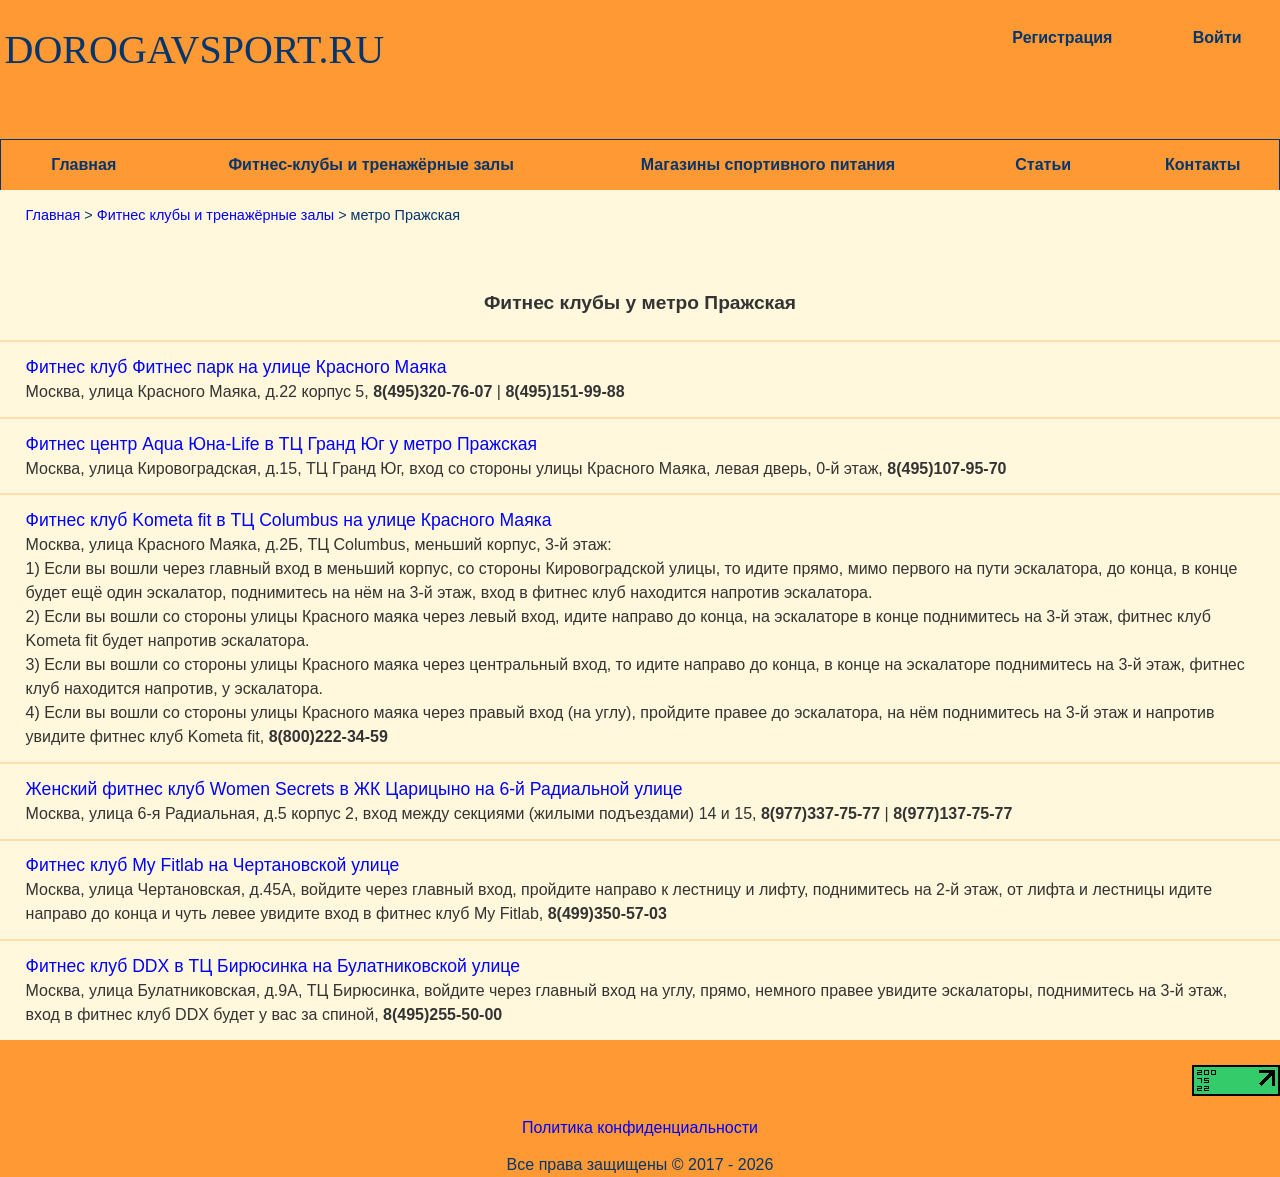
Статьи (1043, 164)
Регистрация (1062, 37)
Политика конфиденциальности (640, 1127)
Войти (1217, 37)
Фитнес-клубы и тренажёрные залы (370, 164)
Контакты (1202, 164)
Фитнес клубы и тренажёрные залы (215, 215)
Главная (83, 164)
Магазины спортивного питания (768, 164)
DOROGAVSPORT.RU (195, 50)
